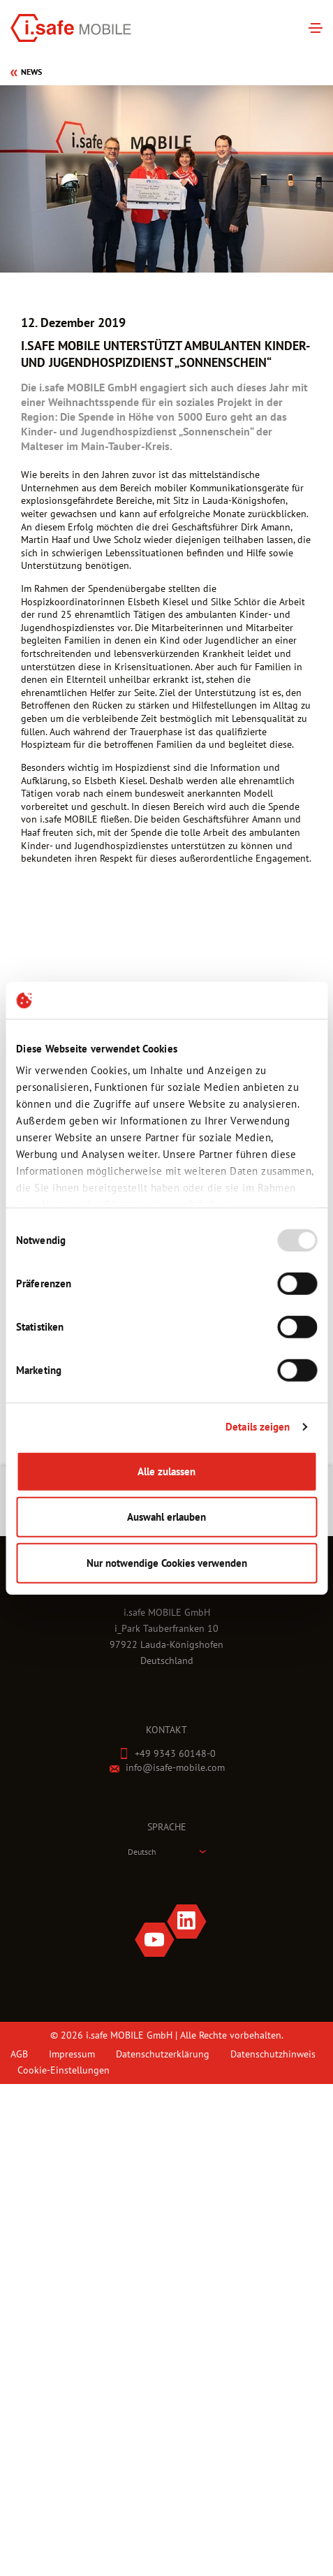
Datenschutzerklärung (162, 2054)
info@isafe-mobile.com (175, 1767)
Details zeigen (257, 1426)
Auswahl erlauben (166, 1517)
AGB (19, 2054)
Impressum (72, 2054)
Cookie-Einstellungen (63, 2070)
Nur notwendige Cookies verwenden (167, 1562)
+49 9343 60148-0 (175, 1753)
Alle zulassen (166, 1470)
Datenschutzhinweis (273, 2054)
